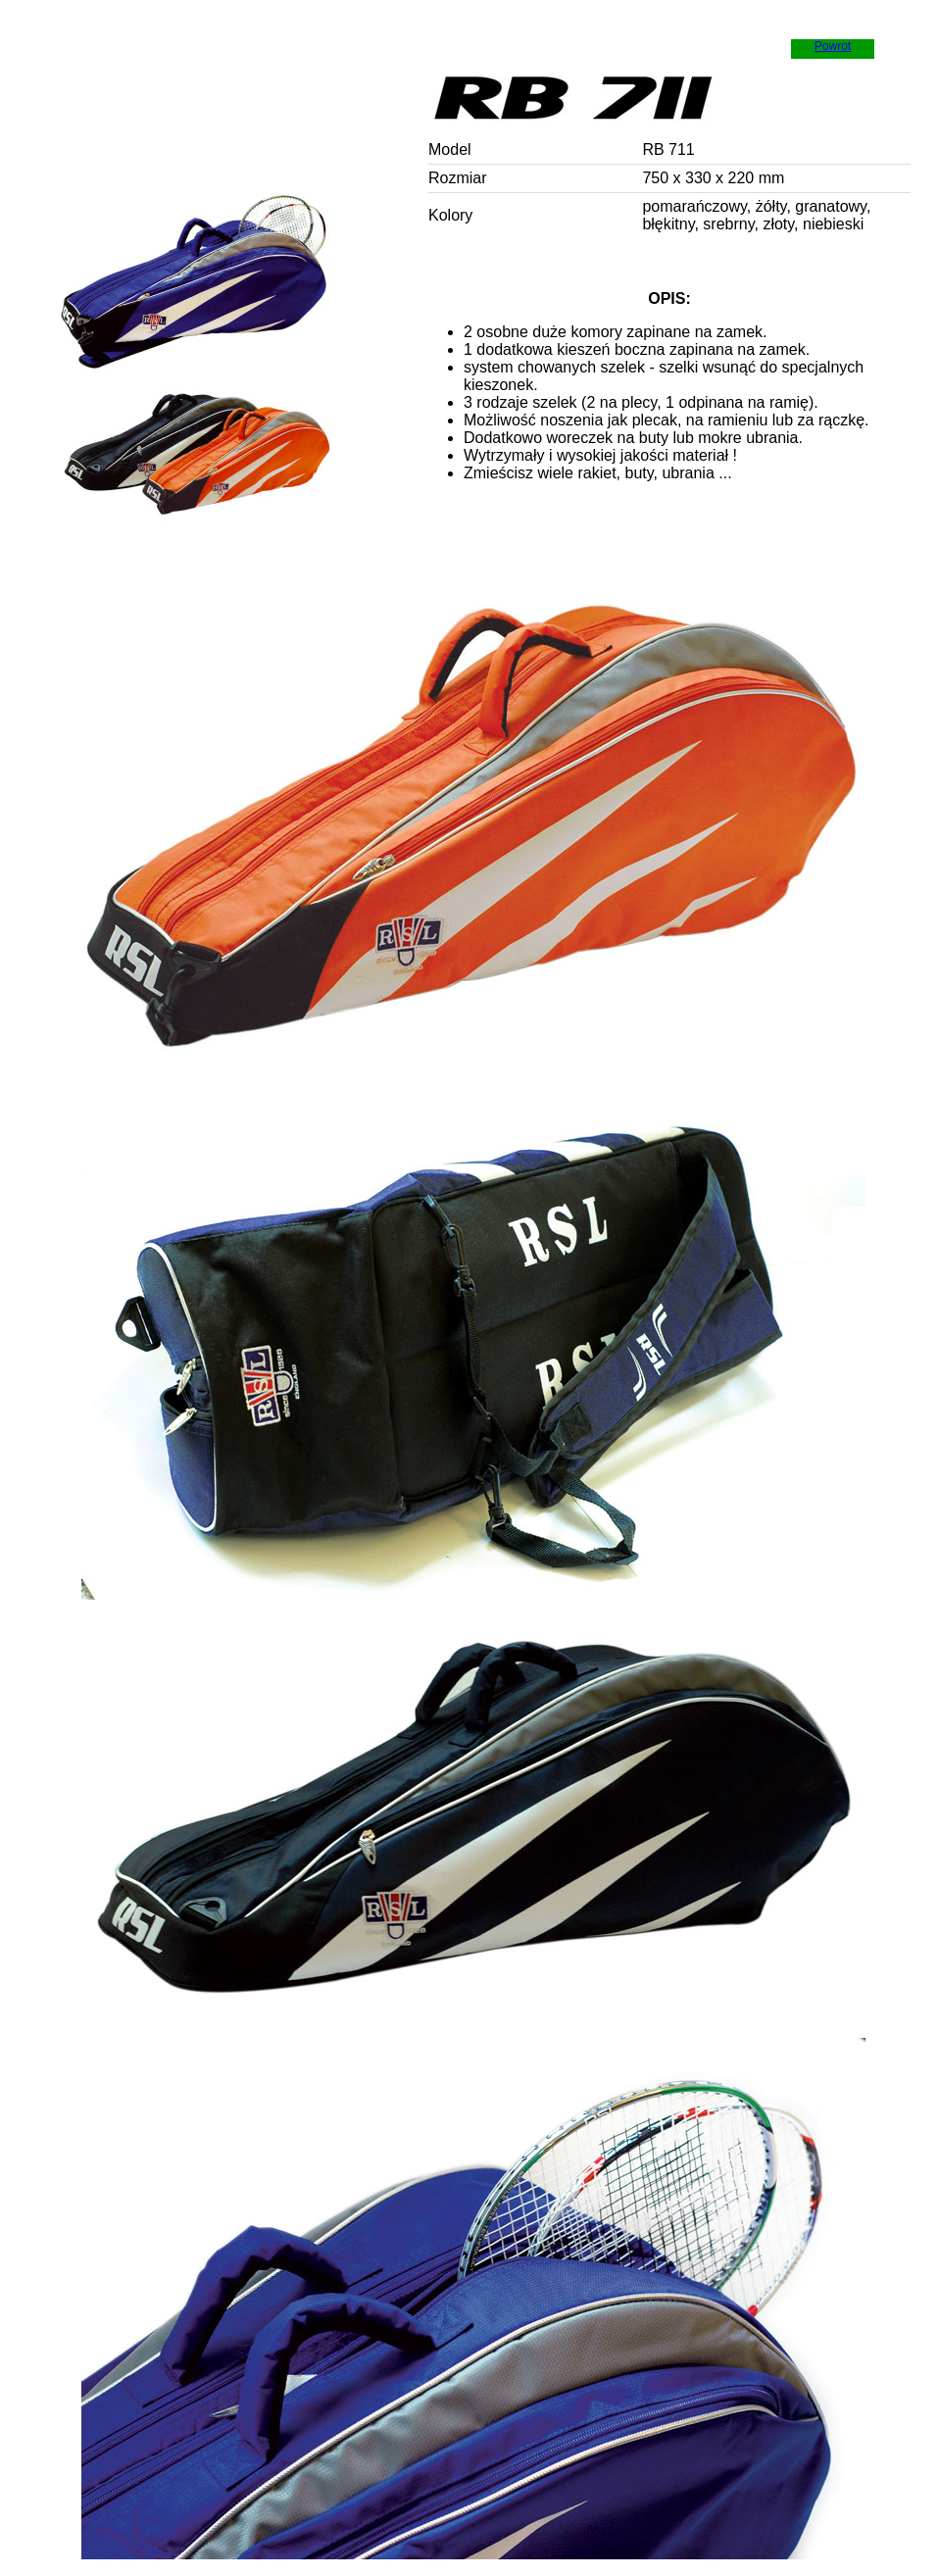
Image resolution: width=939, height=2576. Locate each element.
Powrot (833, 46)
